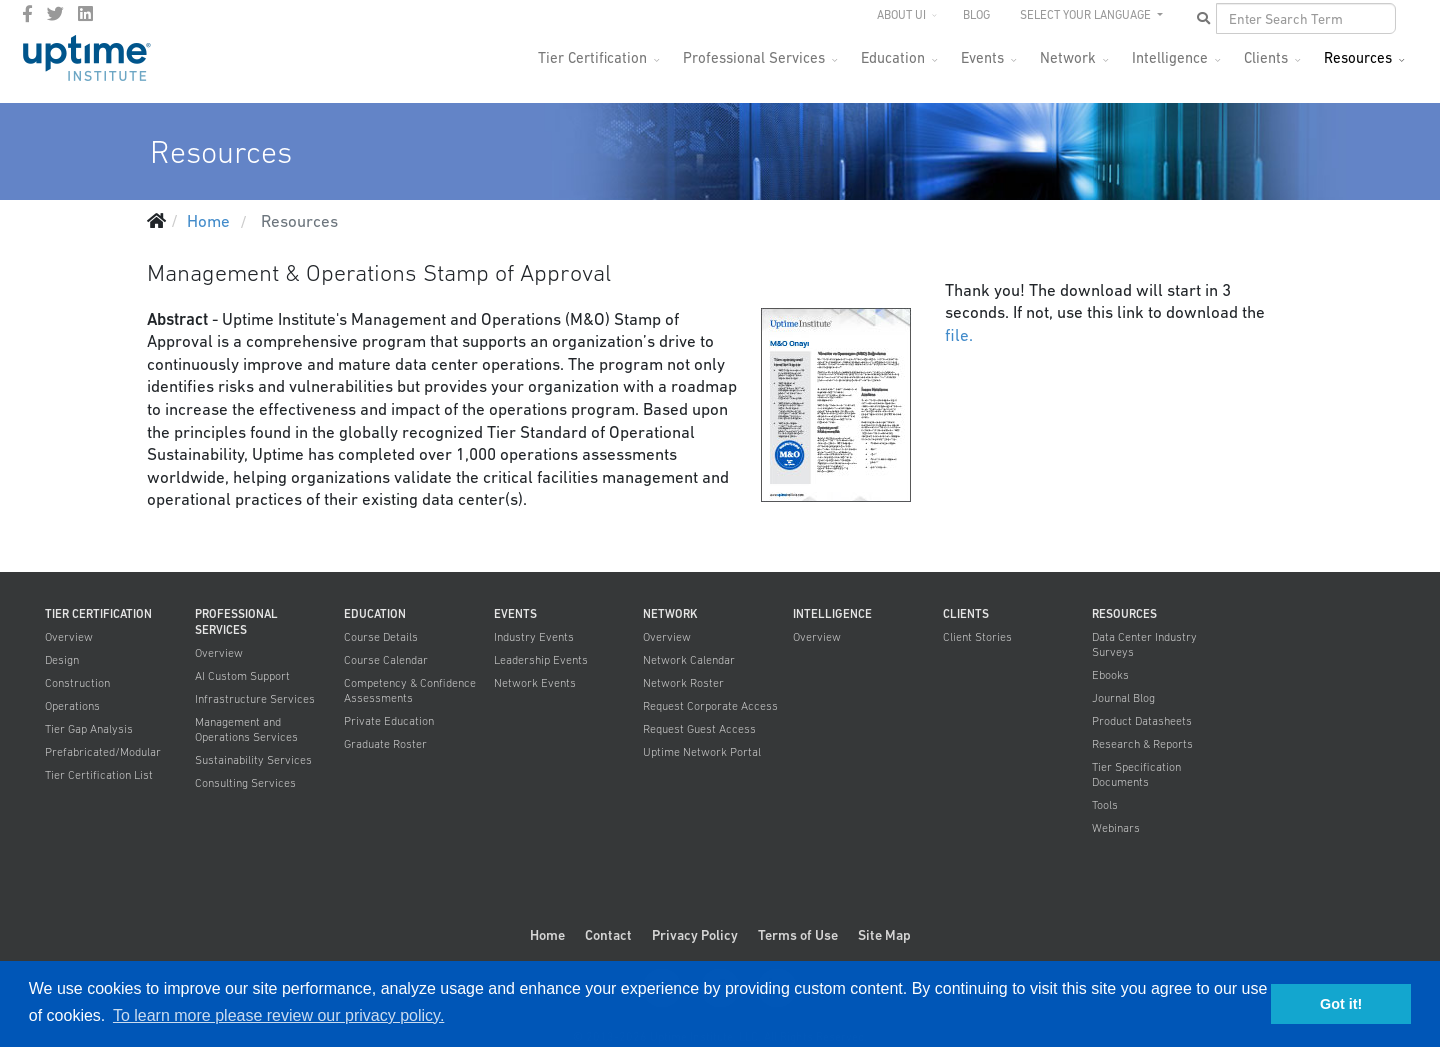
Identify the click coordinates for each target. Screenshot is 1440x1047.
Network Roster (683, 683)
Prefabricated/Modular (103, 752)
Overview (69, 637)
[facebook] (27, 14)
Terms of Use (798, 935)
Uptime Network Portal (702, 752)
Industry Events (534, 637)
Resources (1358, 57)
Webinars (1116, 828)
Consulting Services (245, 783)
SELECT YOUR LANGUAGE (1087, 15)
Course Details (381, 637)
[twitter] (55, 14)
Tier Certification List (99, 775)
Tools (1105, 805)
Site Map (884, 935)
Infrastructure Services (255, 699)
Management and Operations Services (246, 729)
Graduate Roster (385, 744)
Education (893, 57)
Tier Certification (592, 57)
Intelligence (1170, 57)
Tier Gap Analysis (89, 729)
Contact (608, 935)
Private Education (389, 721)
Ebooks (1110, 675)
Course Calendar (386, 660)
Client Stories (977, 637)
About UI (901, 15)
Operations (72, 706)
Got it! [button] (1341, 1004)
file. (959, 335)
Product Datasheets (1142, 721)
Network (1068, 57)
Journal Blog (1123, 698)
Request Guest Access (699, 729)
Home (547, 935)
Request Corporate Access (710, 706)
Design (62, 660)
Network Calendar (689, 660)
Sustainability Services (253, 760)
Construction (77, 683)
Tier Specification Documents (1136, 774)
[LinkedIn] (85, 14)
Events (982, 57)
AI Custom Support (242, 676)
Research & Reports (1142, 744)
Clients (1266, 57)
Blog (976, 15)
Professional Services (754, 57)
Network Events (535, 683)
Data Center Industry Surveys (1144, 644)
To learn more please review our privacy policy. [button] (278, 1015)
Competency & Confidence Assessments (410, 690)
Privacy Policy (695, 935)
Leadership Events (541, 660)
